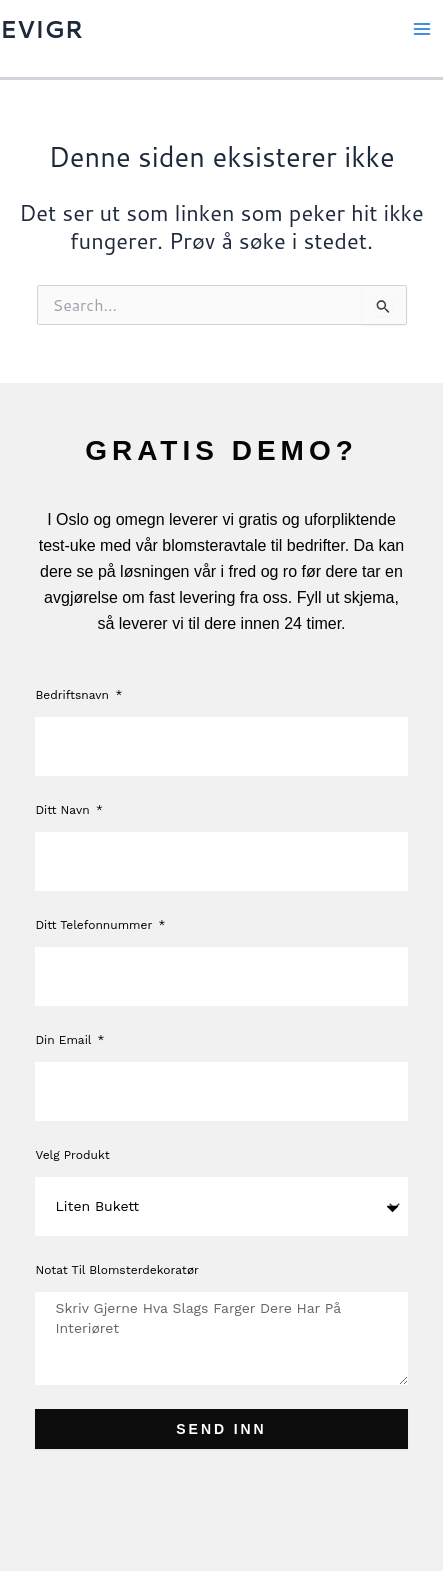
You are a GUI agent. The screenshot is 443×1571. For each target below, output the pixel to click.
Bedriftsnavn (74, 695)
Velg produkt (72, 1155)
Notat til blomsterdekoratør (117, 1270)
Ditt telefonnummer (95, 925)
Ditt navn (64, 810)
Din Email (65, 1040)
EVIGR (41, 29)
